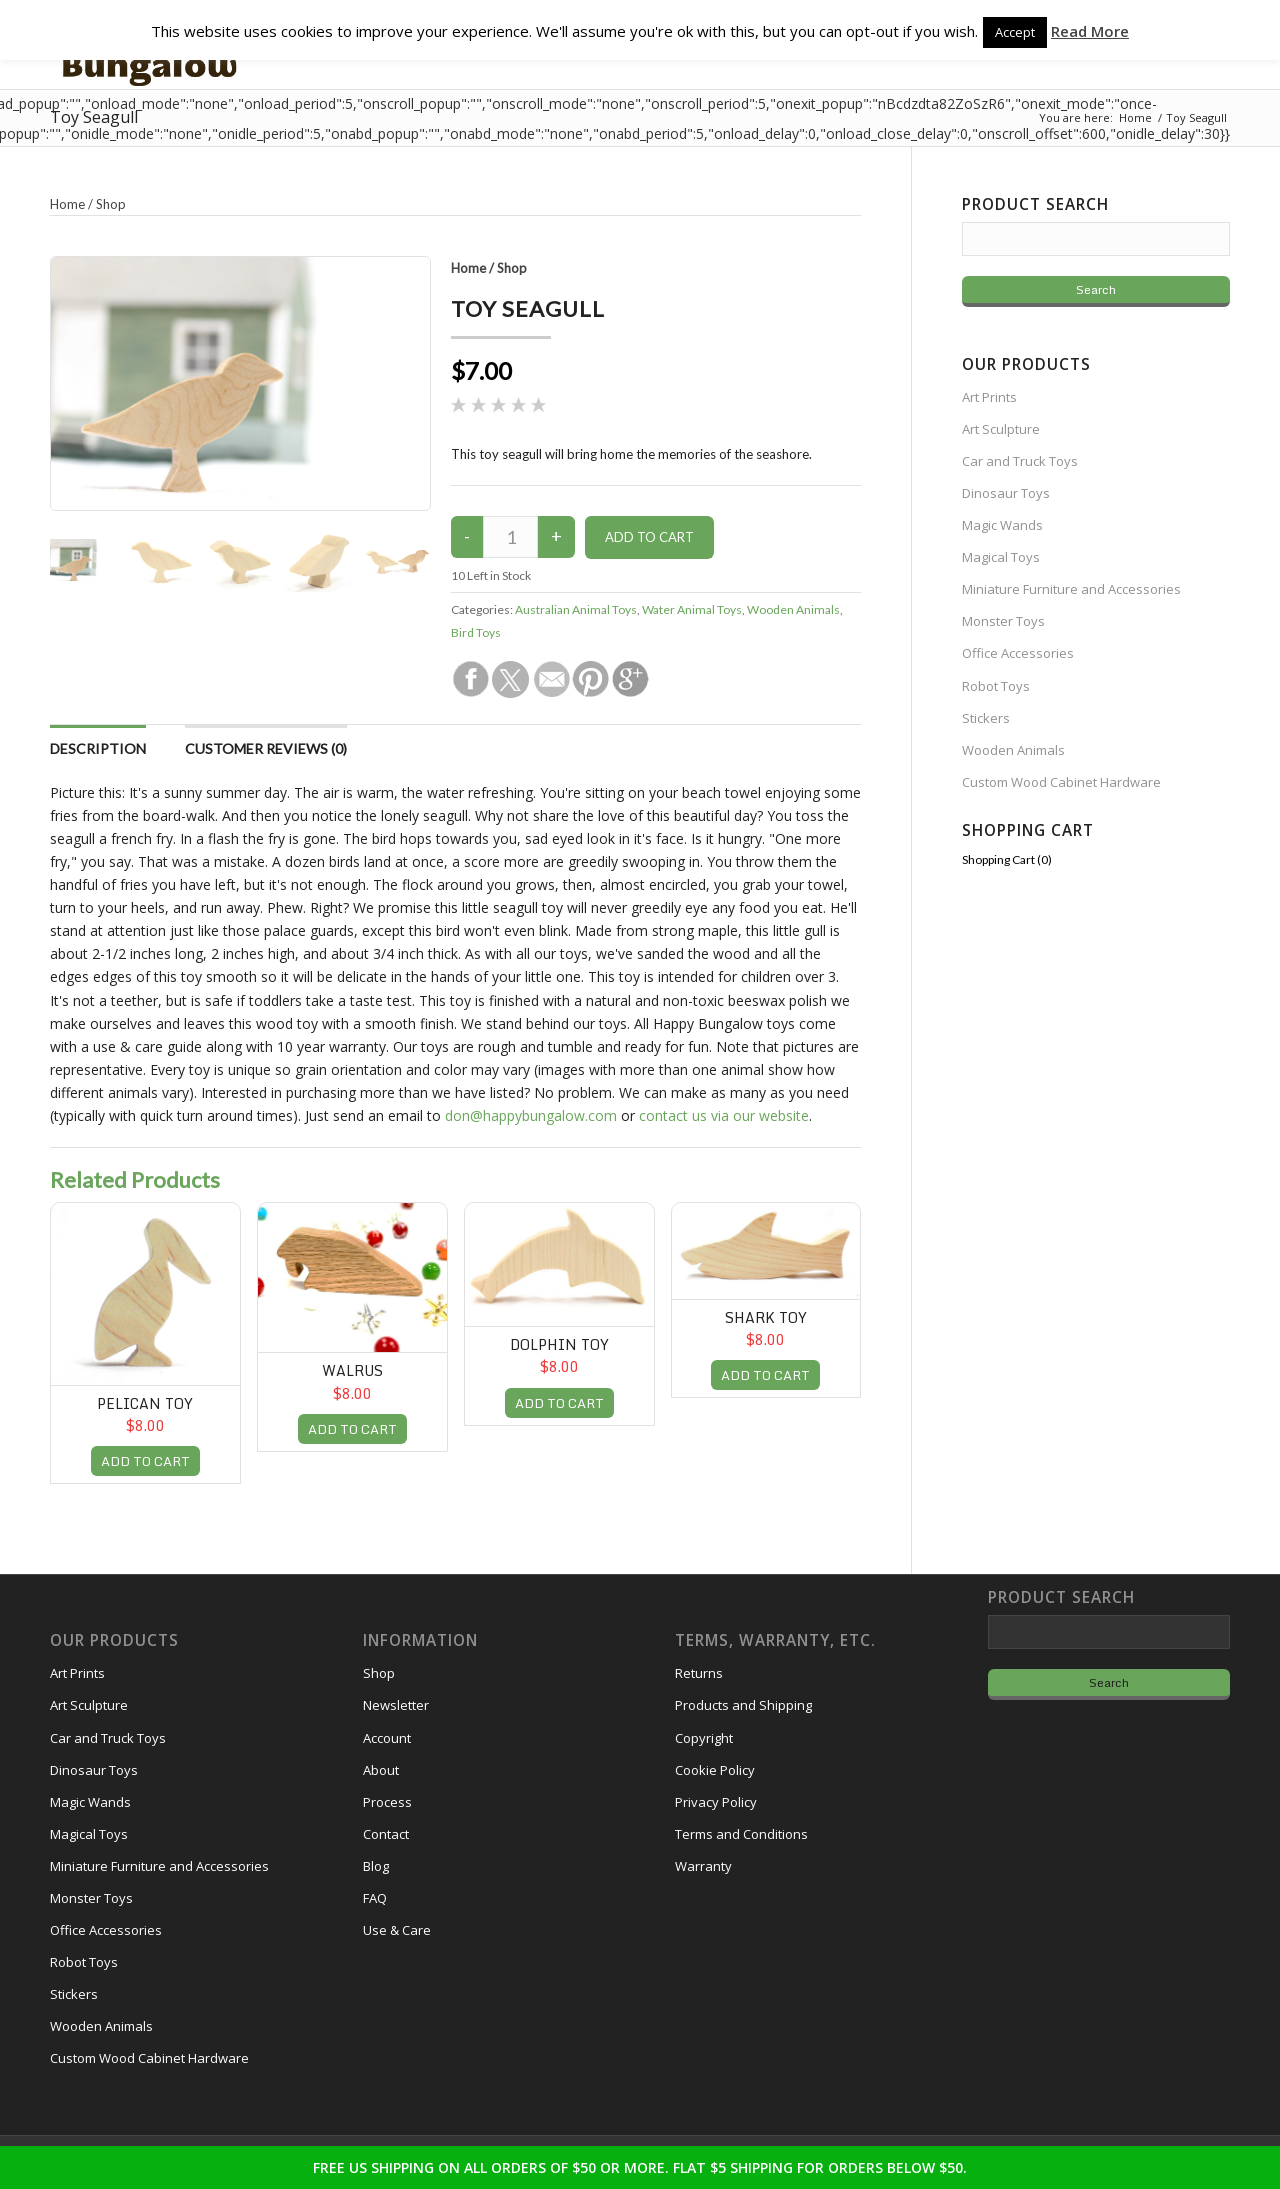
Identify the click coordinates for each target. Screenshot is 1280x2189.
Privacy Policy (716, 1802)
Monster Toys (1003, 621)
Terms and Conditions (741, 1834)
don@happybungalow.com (531, 1115)
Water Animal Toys (692, 609)
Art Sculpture (1001, 429)
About (381, 1770)
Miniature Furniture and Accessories (1071, 589)
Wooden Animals (793, 609)
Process (387, 1802)
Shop (512, 268)
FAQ (375, 1898)
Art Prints (989, 397)
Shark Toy (766, 1317)
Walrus (352, 1370)
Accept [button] (1015, 32)
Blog (376, 1866)
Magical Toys (1001, 557)
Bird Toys (476, 632)
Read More (1090, 31)
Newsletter (396, 1705)
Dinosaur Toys (1006, 493)
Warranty (703, 1866)
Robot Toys (996, 686)
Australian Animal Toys (576, 609)
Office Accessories (1018, 653)
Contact (386, 1834)
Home (468, 268)
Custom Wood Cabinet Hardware (1061, 782)
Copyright (704, 1738)
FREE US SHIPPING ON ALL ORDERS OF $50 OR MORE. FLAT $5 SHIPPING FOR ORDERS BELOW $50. (640, 2167)
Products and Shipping (743, 1705)
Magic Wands (1002, 525)
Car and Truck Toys (1020, 461)
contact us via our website (724, 1115)
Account (387, 1738)
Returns (699, 1673)
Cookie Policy (715, 1770)
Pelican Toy (145, 1403)
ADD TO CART (145, 1461)
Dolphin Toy (559, 1344)
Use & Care (397, 1930)
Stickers (986, 718)
